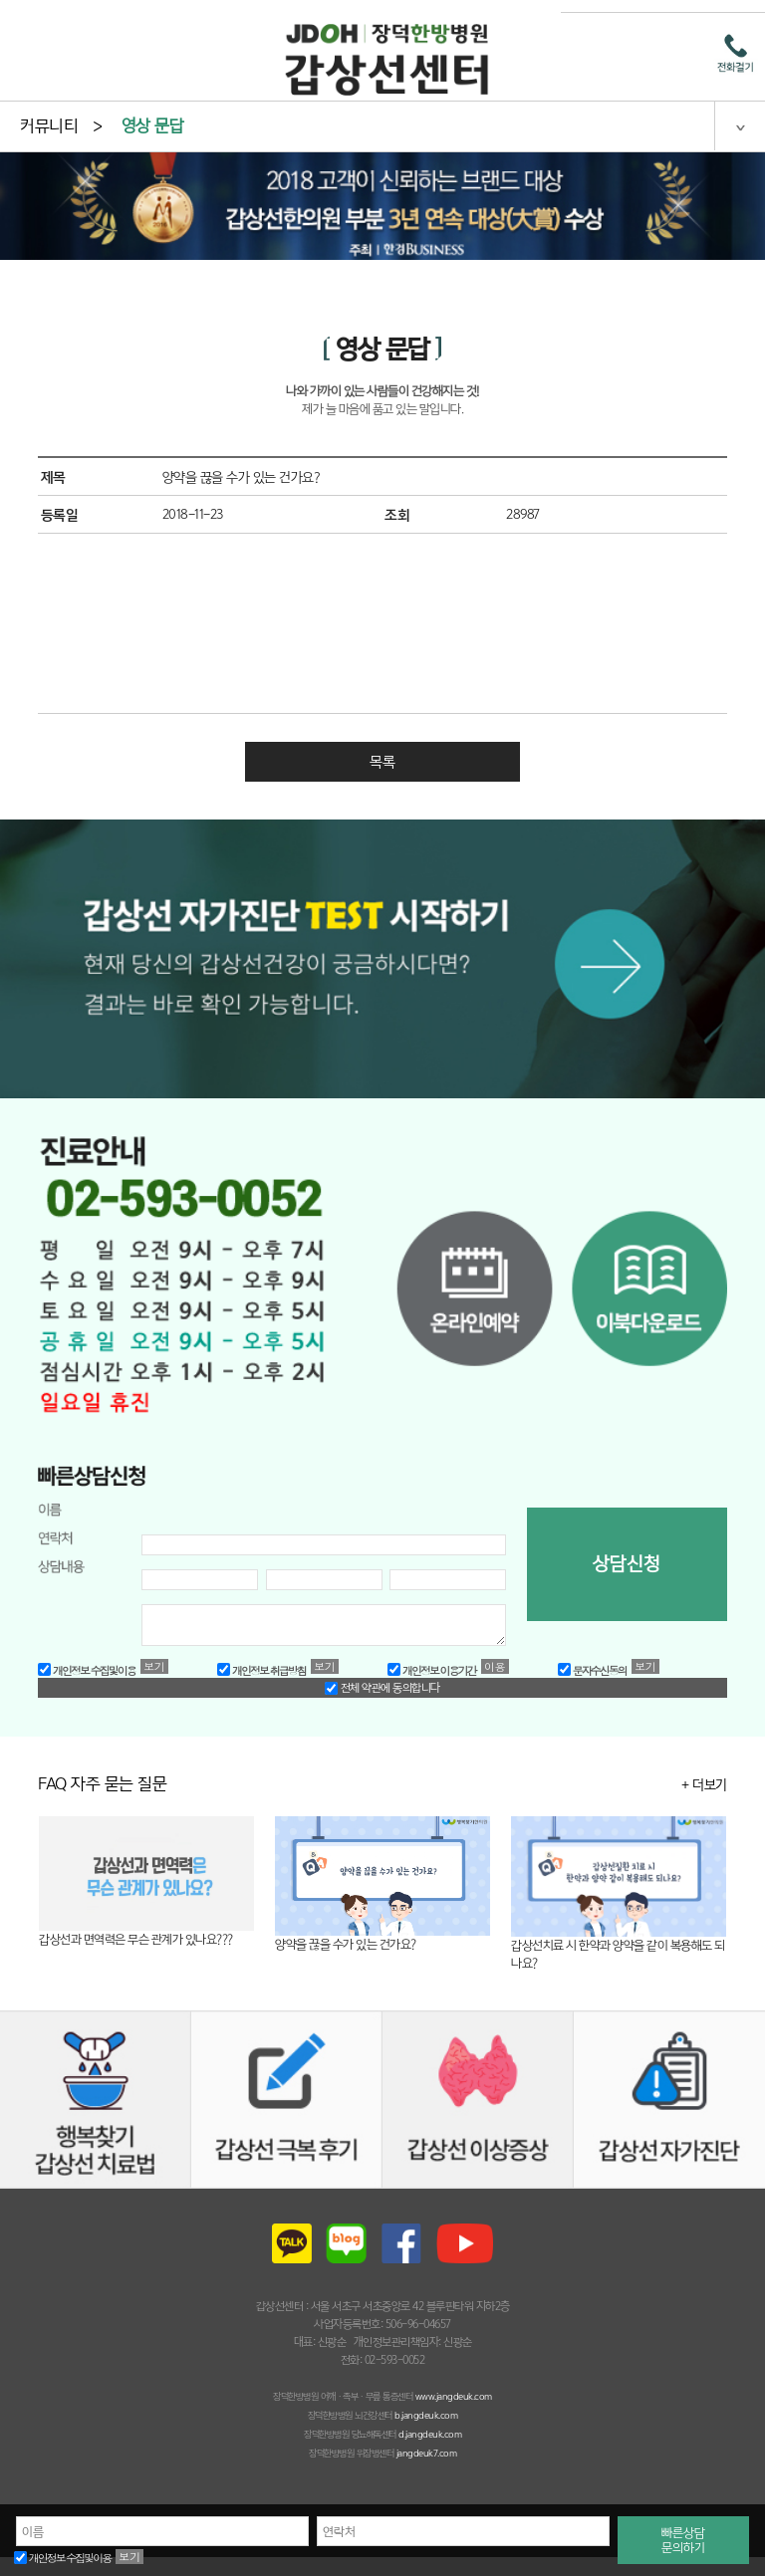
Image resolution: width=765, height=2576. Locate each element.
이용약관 (494, 1666)
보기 (129, 2556)
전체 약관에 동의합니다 (382, 1688)
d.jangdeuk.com (429, 2434)
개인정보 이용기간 (431, 1670)
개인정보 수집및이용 (62, 2557)
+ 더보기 (704, 1784)
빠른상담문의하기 (683, 2540)
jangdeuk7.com (426, 2453)
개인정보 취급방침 (261, 1670)
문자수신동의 (592, 1670)
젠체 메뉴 (739, 125)
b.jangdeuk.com (425, 2415)
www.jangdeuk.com (453, 2396)
